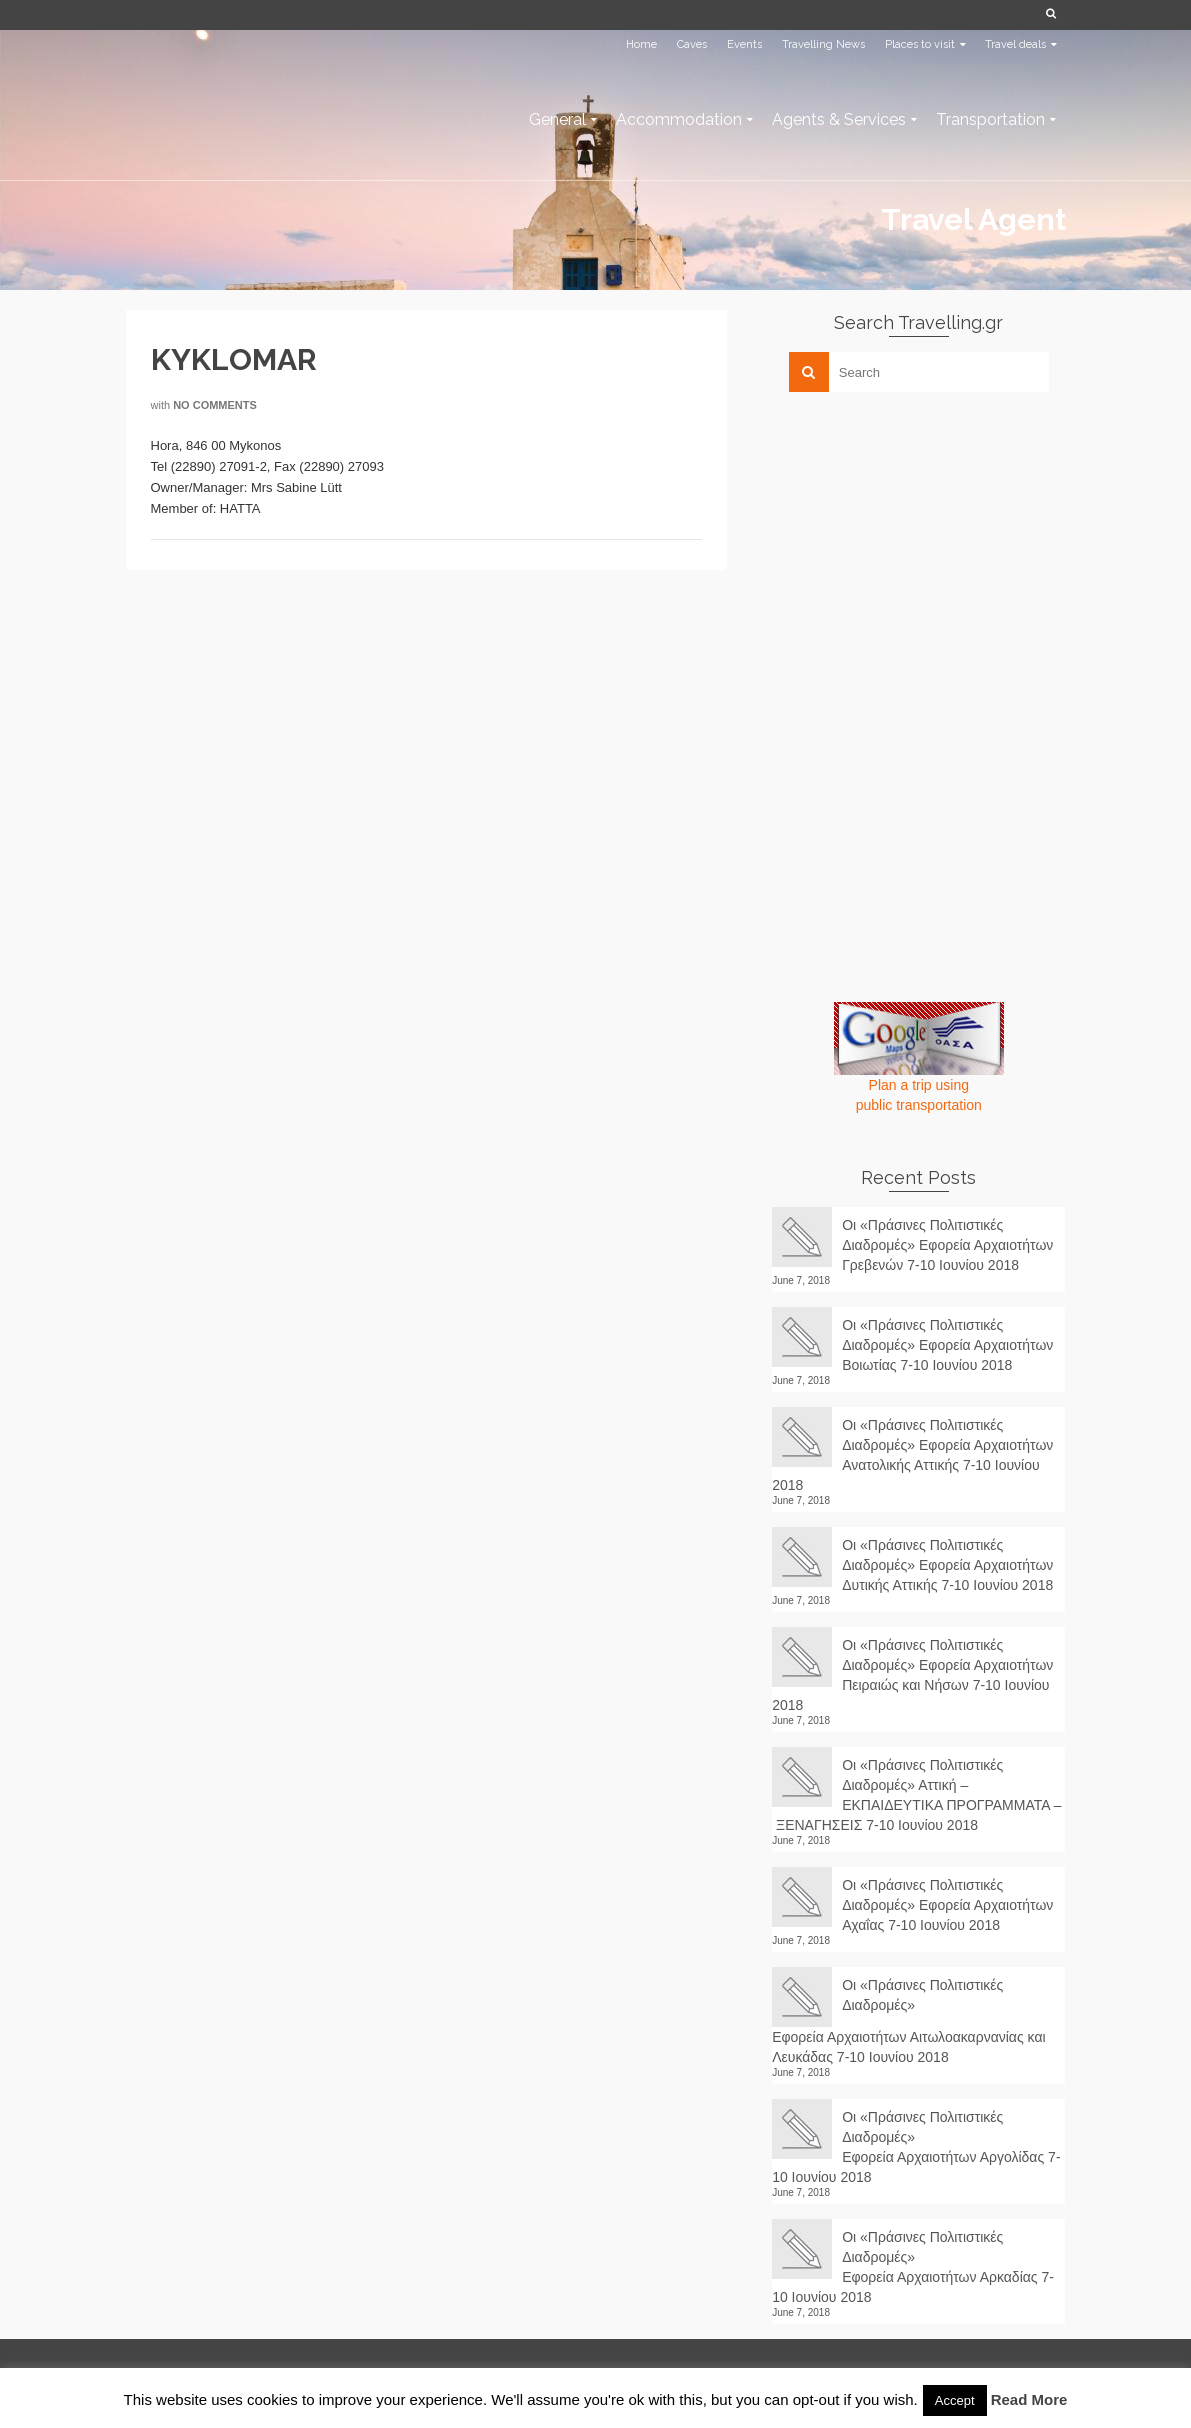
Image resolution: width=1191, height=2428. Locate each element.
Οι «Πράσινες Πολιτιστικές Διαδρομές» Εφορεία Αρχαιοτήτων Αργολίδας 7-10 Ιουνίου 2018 (916, 2147)
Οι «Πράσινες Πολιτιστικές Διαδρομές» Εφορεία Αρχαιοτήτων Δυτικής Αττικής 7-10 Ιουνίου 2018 (947, 1565)
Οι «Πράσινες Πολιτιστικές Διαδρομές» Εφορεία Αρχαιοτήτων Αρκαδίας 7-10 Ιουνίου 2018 (913, 2267)
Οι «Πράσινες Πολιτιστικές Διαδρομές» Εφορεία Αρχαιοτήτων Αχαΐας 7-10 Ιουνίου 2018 (947, 1905)
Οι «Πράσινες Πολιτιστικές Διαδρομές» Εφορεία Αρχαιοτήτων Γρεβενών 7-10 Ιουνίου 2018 (947, 1245)
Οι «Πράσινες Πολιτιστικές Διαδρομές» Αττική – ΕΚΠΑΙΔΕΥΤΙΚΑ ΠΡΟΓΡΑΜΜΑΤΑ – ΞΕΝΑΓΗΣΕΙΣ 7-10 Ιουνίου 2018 (916, 1795)
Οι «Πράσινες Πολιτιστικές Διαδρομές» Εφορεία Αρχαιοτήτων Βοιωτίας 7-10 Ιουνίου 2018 (947, 1345)
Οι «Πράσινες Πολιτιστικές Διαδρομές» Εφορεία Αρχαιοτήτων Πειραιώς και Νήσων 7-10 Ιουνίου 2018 (912, 1675)
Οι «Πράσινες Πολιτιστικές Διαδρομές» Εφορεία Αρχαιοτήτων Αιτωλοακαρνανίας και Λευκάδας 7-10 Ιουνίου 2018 (908, 2021)
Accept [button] (955, 2400)
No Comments (215, 405)
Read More (1029, 2399)
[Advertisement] (922, 547)
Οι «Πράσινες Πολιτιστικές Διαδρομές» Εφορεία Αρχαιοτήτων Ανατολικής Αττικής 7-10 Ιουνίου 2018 (912, 1455)
